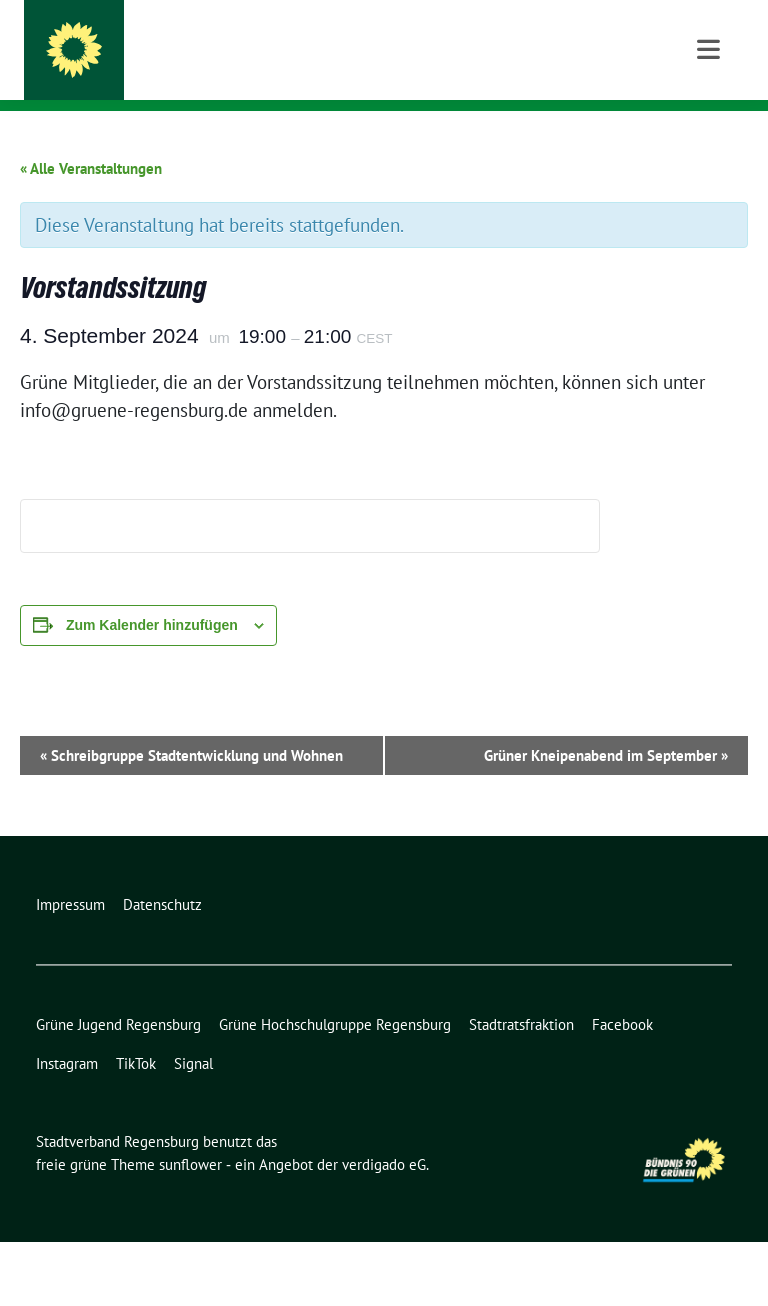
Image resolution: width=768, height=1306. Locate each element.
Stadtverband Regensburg (253, 42)
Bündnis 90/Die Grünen (211, 70)
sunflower (190, 1228)
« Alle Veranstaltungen (91, 232)
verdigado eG (384, 1228)
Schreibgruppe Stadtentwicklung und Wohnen (191, 819)
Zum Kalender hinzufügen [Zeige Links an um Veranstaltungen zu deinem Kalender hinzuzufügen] (152, 689)
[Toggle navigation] (708, 142)
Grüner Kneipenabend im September (606, 819)
